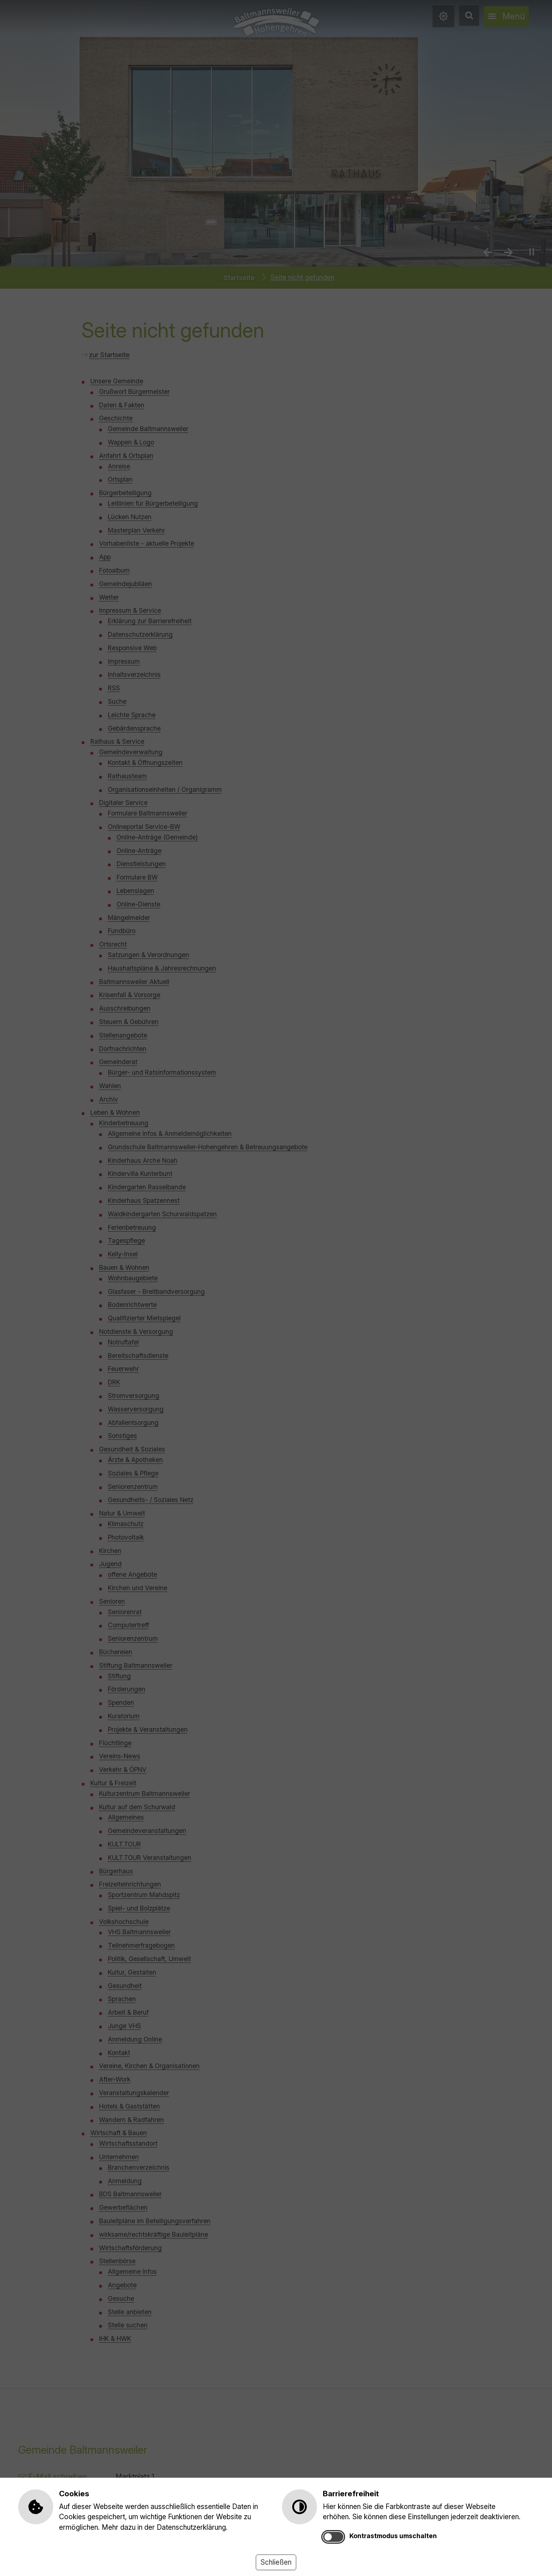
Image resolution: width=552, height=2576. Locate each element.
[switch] (333, 2537)
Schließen (276, 2562)
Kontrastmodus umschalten (393, 2536)
